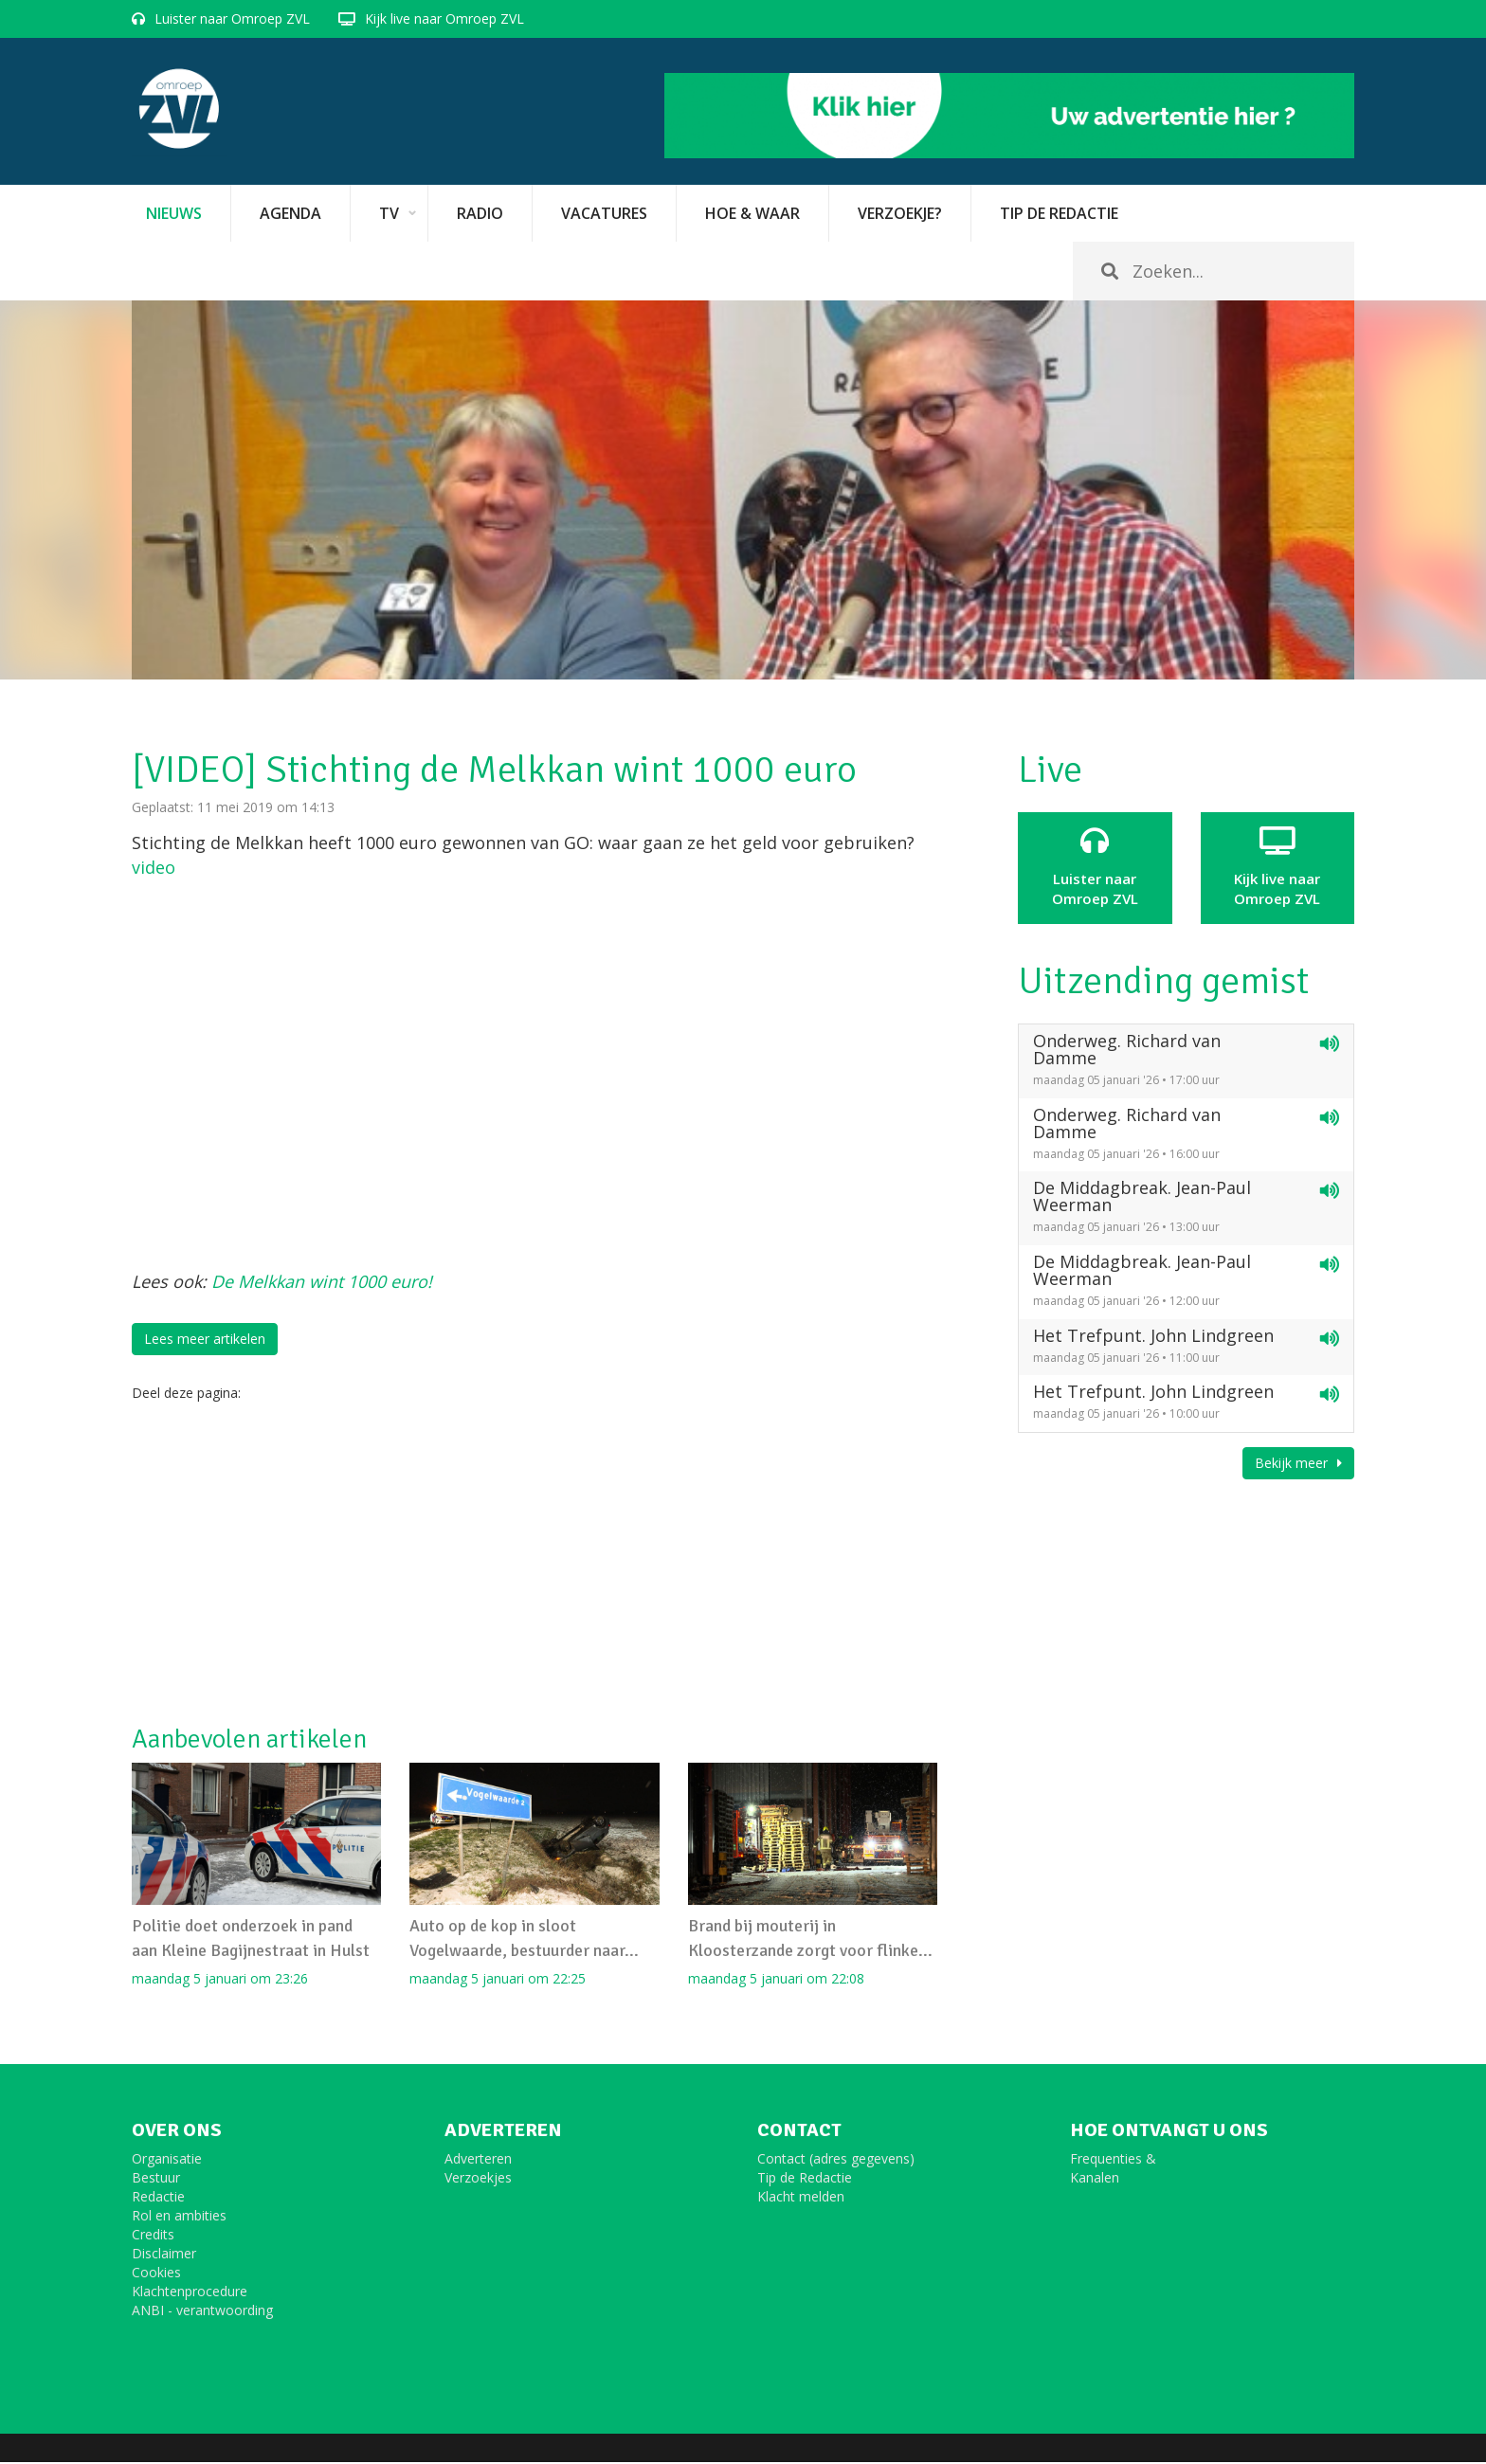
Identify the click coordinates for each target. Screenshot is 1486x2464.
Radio (480, 213)
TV (389, 213)
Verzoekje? (900, 213)
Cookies (156, 2274)
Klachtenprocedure (189, 2293)
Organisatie (167, 2160)
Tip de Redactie (804, 2179)
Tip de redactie (1059, 213)
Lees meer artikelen (204, 1339)
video (153, 867)
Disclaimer (164, 2255)
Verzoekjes (478, 2179)
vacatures (604, 213)
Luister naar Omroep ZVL (232, 18)
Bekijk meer (1298, 1463)
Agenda (290, 213)
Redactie (158, 2198)
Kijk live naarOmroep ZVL (1278, 867)
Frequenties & (1113, 2160)
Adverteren (478, 2160)
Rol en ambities (179, 2217)
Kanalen (1094, 2179)
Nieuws (174, 213)
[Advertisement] (534, 1563)
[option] (743, 489)
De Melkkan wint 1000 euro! (321, 1281)
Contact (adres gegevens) (836, 2160)
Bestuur (156, 2179)
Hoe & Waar (752, 213)
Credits (153, 2236)
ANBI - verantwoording (202, 2312)
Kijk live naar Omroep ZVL (444, 18)
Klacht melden (800, 2198)
